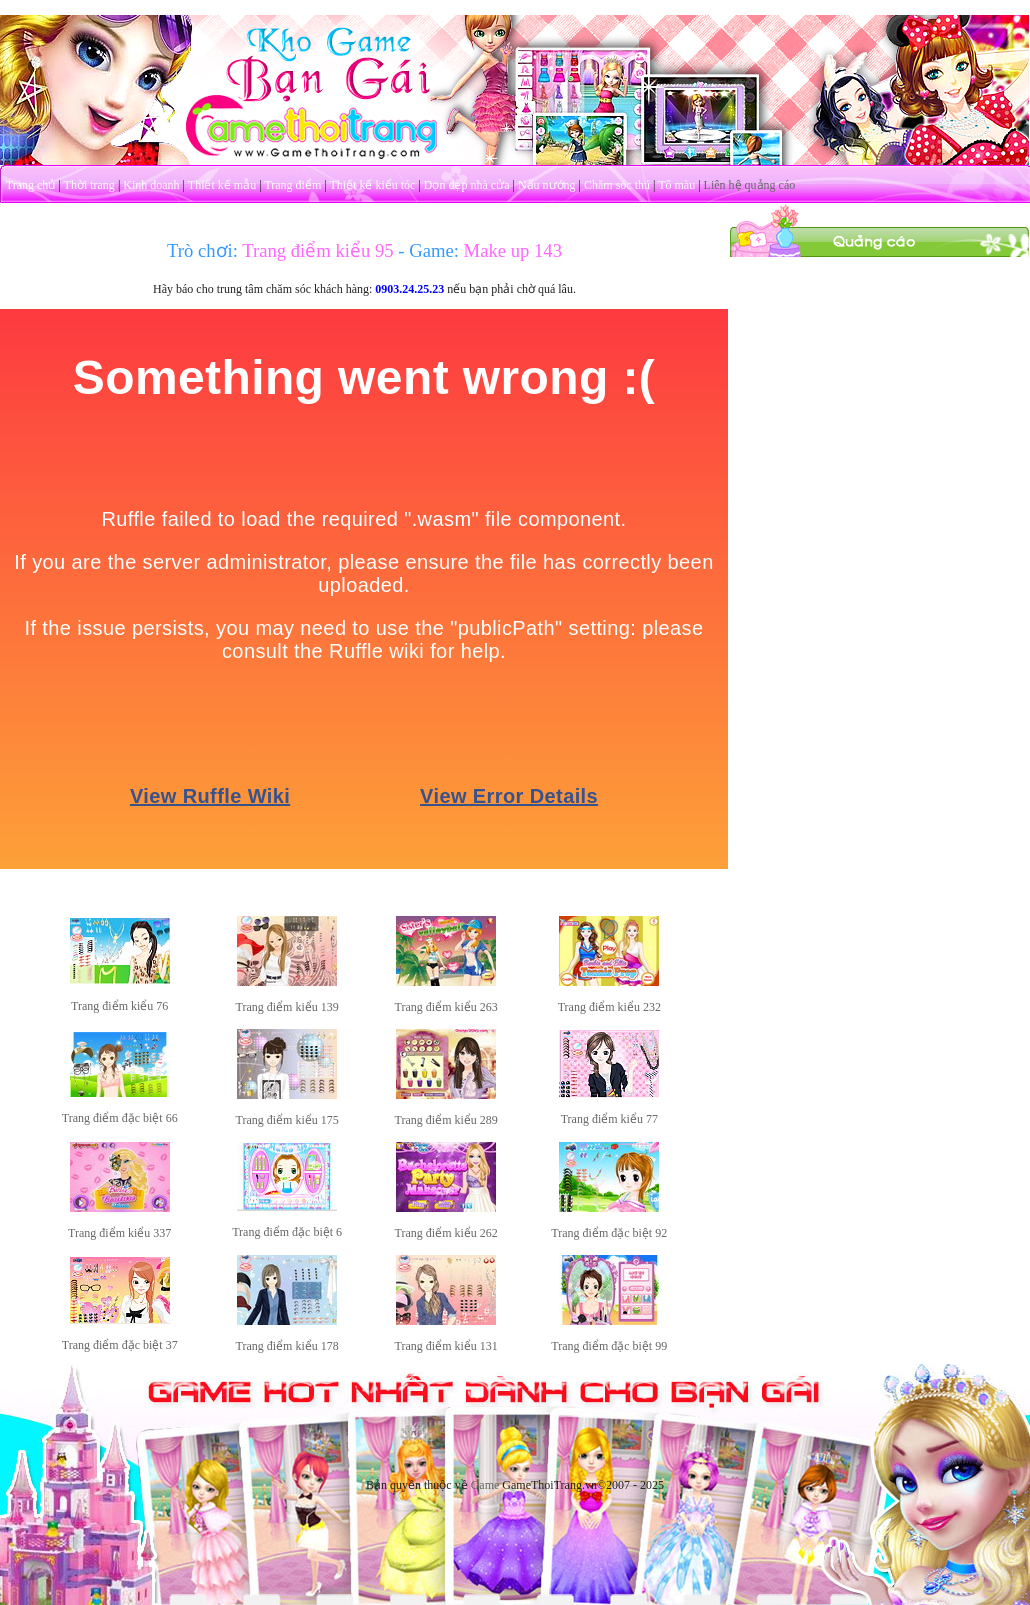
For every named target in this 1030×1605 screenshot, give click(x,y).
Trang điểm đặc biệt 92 (609, 1233)
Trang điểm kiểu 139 (287, 1007)
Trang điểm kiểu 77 (609, 1119)
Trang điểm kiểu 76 (119, 1006)
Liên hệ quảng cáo (750, 185)
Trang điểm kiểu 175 (287, 1120)
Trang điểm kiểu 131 (446, 1346)
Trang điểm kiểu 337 (119, 1233)
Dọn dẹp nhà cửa (467, 185)
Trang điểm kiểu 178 (287, 1346)
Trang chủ (31, 185)
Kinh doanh (151, 185)
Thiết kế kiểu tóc (372, 185)
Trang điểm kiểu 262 (446, 1233)
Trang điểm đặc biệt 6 (287, 1232)
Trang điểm (292, 185)
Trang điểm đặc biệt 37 (120, 1345)
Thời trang (89, 185)
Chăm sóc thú (617, 185)
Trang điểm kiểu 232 (609, 1007)
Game (485, 1485)
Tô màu (676, 185)
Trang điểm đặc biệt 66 (120, 1118)
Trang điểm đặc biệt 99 (609, 1346)
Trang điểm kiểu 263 (446, 1007)
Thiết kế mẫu (222, 185)
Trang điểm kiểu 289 (446, 1120)
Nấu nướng (547, 185)
